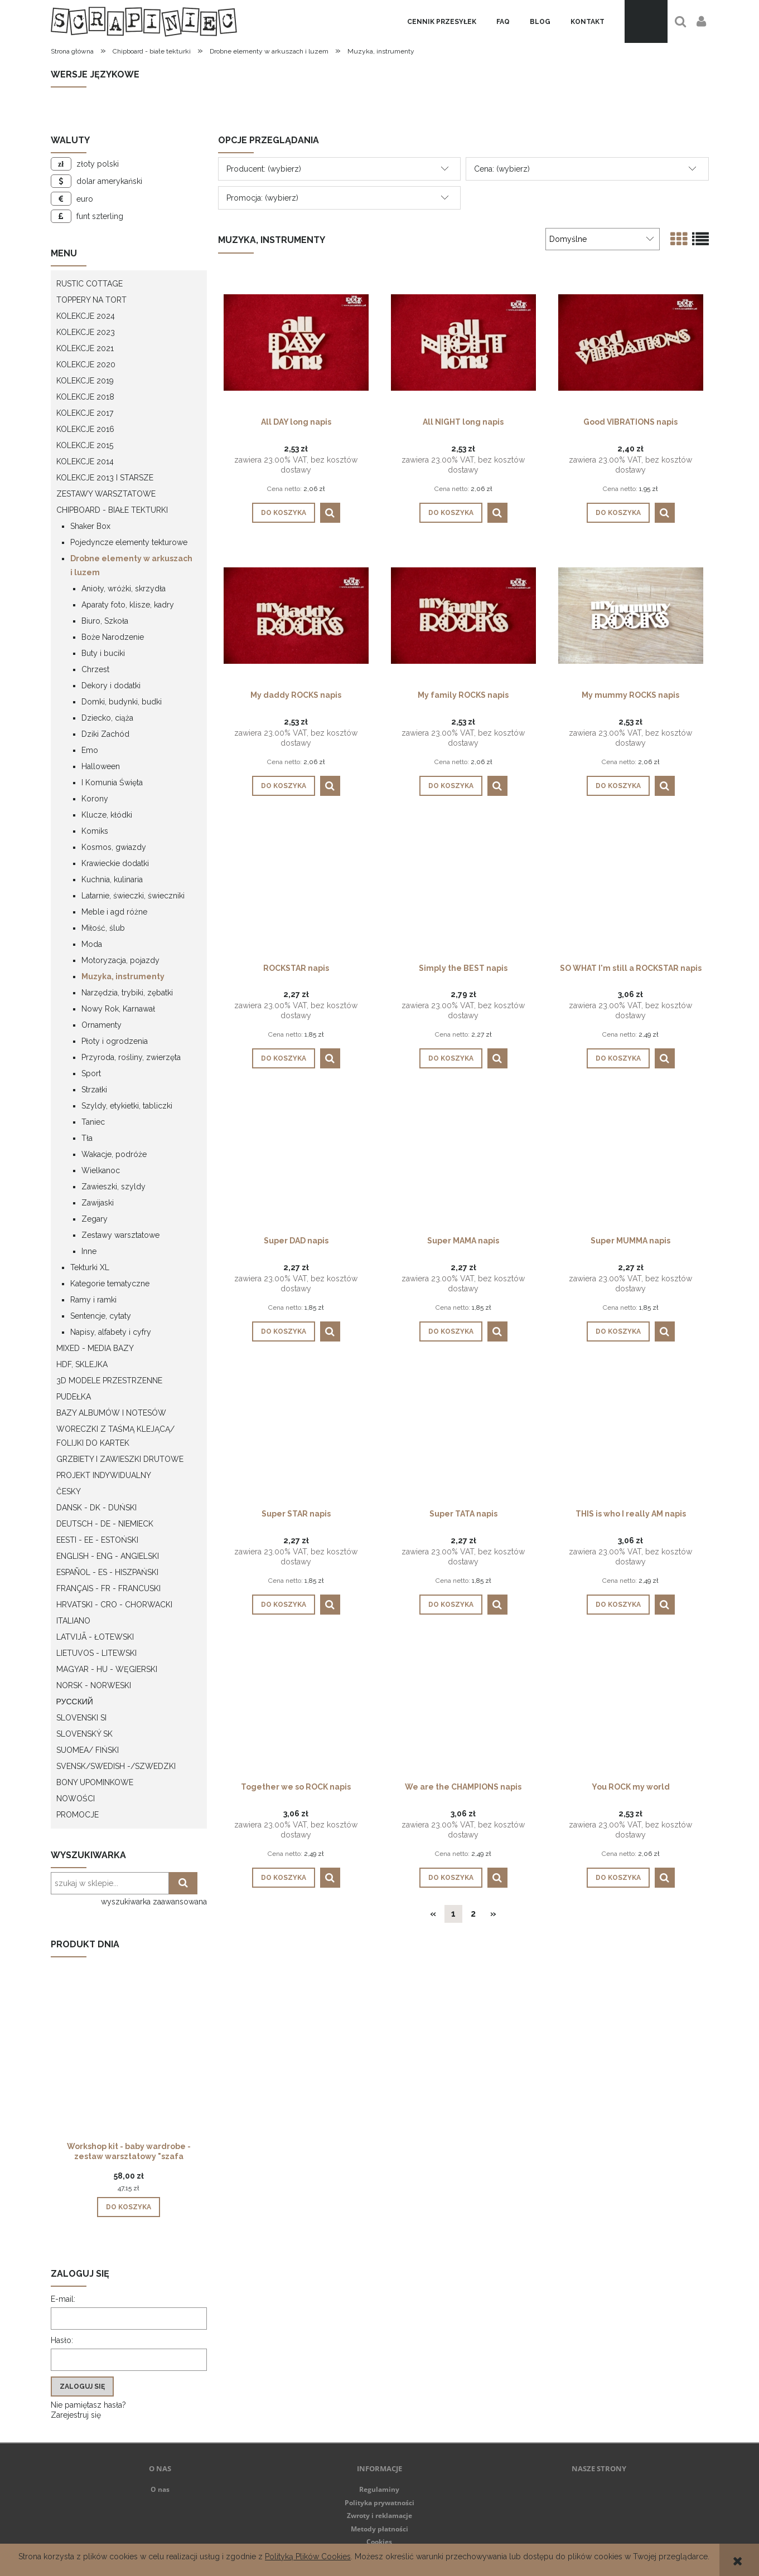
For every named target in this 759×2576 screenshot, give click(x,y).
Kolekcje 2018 (85, 396)
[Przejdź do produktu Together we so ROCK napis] (296, 1706)
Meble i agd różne (114, 911)
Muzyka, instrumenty (123, 976)
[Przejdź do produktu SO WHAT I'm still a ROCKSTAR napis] (630, 887)
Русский (74, 1701)
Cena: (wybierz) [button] (502, 168)
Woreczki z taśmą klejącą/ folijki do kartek (115, 1436)
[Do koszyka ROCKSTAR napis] (283, 1058)
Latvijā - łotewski (95, 1636)
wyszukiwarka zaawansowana (154, 1901)
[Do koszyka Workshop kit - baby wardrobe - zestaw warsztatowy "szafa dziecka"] (128, 2207)
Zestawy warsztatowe (106, 493)
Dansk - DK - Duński (96, 1507)
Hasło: (62, 2340)
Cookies (379, 2541)
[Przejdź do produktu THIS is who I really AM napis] (630, 1433)
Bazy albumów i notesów (111, 1412)
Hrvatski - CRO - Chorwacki (114, 1604)
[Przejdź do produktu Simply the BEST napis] (463, 887)
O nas (160, 2489)
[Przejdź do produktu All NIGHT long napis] (463, 341)
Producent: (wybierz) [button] (263, 168)
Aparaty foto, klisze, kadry (127, 604)
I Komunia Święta (112, 782)
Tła (87, 1138)
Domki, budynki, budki (121, 701)
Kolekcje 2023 (85, 332)
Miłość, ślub (103, 928)
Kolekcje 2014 (85, 461)
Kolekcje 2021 (85, 348)
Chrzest (95, 669)
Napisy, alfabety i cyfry (110, 1332)
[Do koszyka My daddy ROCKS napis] (283, 786)
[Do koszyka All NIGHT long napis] (450, 513)
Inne (88, 1251)
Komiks (94, 831)
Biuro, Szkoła (104, 620)
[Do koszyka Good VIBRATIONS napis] (618, 513)
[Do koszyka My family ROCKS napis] (450, 786)
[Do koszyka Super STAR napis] (283, 1605)
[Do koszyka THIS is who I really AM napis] (618, 1605)
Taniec (93, 1121)
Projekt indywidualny (103, 1475)
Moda (91, 944)
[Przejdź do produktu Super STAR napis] (296, 1433)
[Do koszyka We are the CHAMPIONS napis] (450, 1878)
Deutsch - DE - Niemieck (104, 1523)
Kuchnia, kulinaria (112, 879)
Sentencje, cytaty (100, 1315)
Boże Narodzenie (112, 637)
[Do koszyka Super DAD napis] (283, 1331)
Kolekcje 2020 (85, 364)
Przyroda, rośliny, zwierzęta (131, 1057)
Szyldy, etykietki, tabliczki (126, 1105)
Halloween (100, 766)
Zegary (94, 1218)
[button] (330, 513)
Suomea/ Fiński (87, 1750)
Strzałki (94, 1089)
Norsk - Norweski (93, 1685)
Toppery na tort (91, 299)
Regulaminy (379, 2489)
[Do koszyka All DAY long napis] (283, 513)
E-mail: (63, 2299)
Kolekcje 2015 (84, 445)
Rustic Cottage (89, 283)
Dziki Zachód (105, 734)
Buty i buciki (103, 653)
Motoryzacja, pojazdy (120, 960)
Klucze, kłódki (106, 814)
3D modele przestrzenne (109, 1380)
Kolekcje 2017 (84, 413)
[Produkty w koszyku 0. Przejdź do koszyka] (646, 21)
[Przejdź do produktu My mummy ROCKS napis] (630, 614)
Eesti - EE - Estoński (97, 1539)
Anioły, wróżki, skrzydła (123, 588)
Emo (89, 750)
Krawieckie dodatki (115, 863)
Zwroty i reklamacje (379, 2515)
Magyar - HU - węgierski (106, 1669)
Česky (68, 1491)
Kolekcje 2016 (85, 429)
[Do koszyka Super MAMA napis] (450, 1331)
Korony (94, 798)
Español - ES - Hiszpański (107, 1572)
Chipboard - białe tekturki (112, 510)
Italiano (73, 1620)
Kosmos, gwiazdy (113, 847)
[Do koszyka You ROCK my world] (618, 1878)
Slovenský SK (84, 1733)
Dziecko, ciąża (107, 717)
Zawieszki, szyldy (113, 1186)
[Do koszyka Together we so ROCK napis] (283, 1878)
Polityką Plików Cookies (308, 2556)
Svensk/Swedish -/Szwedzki (116, 1766)
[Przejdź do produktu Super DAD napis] (296, 1160)
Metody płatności (379, 2529)
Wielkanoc (100, 1170)
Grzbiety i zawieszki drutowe (119, 1459)
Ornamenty (101, 1024)
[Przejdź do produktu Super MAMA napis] (463, 1160)
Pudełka (73, 1396)
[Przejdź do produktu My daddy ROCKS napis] (296, 614)
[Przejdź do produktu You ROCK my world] (630, 1706)
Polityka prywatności (379, 2502)
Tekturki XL (89, 1267)
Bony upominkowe (94, 1782)
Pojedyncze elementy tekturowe (128, 542)
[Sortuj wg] (602, 239)
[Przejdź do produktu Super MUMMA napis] (630, 1160)
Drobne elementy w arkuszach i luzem (131, 565)
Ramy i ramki (93, 1299)
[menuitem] (441, 21)
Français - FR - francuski (108, 1588)
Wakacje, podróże (114, 1154)
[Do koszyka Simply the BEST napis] (450, 1058)
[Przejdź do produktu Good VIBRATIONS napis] (630, 341)
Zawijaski (97, 1202)
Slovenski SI (81, 1717)
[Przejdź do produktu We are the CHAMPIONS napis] (463, 1706)
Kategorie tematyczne (109, 1283)
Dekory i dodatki (111, 685)
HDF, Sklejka (82, 1364)
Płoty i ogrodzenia (114, 1041)
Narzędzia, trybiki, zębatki (127, 992)
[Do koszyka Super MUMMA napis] (618, 1331)
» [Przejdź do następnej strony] (493, 1913)
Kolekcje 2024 (85, 316)
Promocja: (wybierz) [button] (262, 197)
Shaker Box (90, 526)
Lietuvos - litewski (96, 1653)
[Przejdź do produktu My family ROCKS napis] (463, 614)
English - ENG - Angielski (107, 1556)
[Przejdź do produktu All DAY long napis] (296, 341)
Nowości (75, 1798)
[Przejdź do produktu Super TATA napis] (463, 1433)
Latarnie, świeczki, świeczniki (133, 895)
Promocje (77, 1814)
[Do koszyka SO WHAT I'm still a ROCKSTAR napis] (618, 1058)
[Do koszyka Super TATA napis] (450, 1605)
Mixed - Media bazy (95, 1348)
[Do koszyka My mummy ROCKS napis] (618, 786)
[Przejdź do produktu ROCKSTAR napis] (296, 887)
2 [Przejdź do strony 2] (473, 1913)
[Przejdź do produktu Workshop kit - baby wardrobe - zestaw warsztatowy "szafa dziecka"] (129, 2068)
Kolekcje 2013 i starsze (104, 477)
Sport (91, 1073)
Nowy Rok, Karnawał (118, 1008)
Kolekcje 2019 (85, 380)
